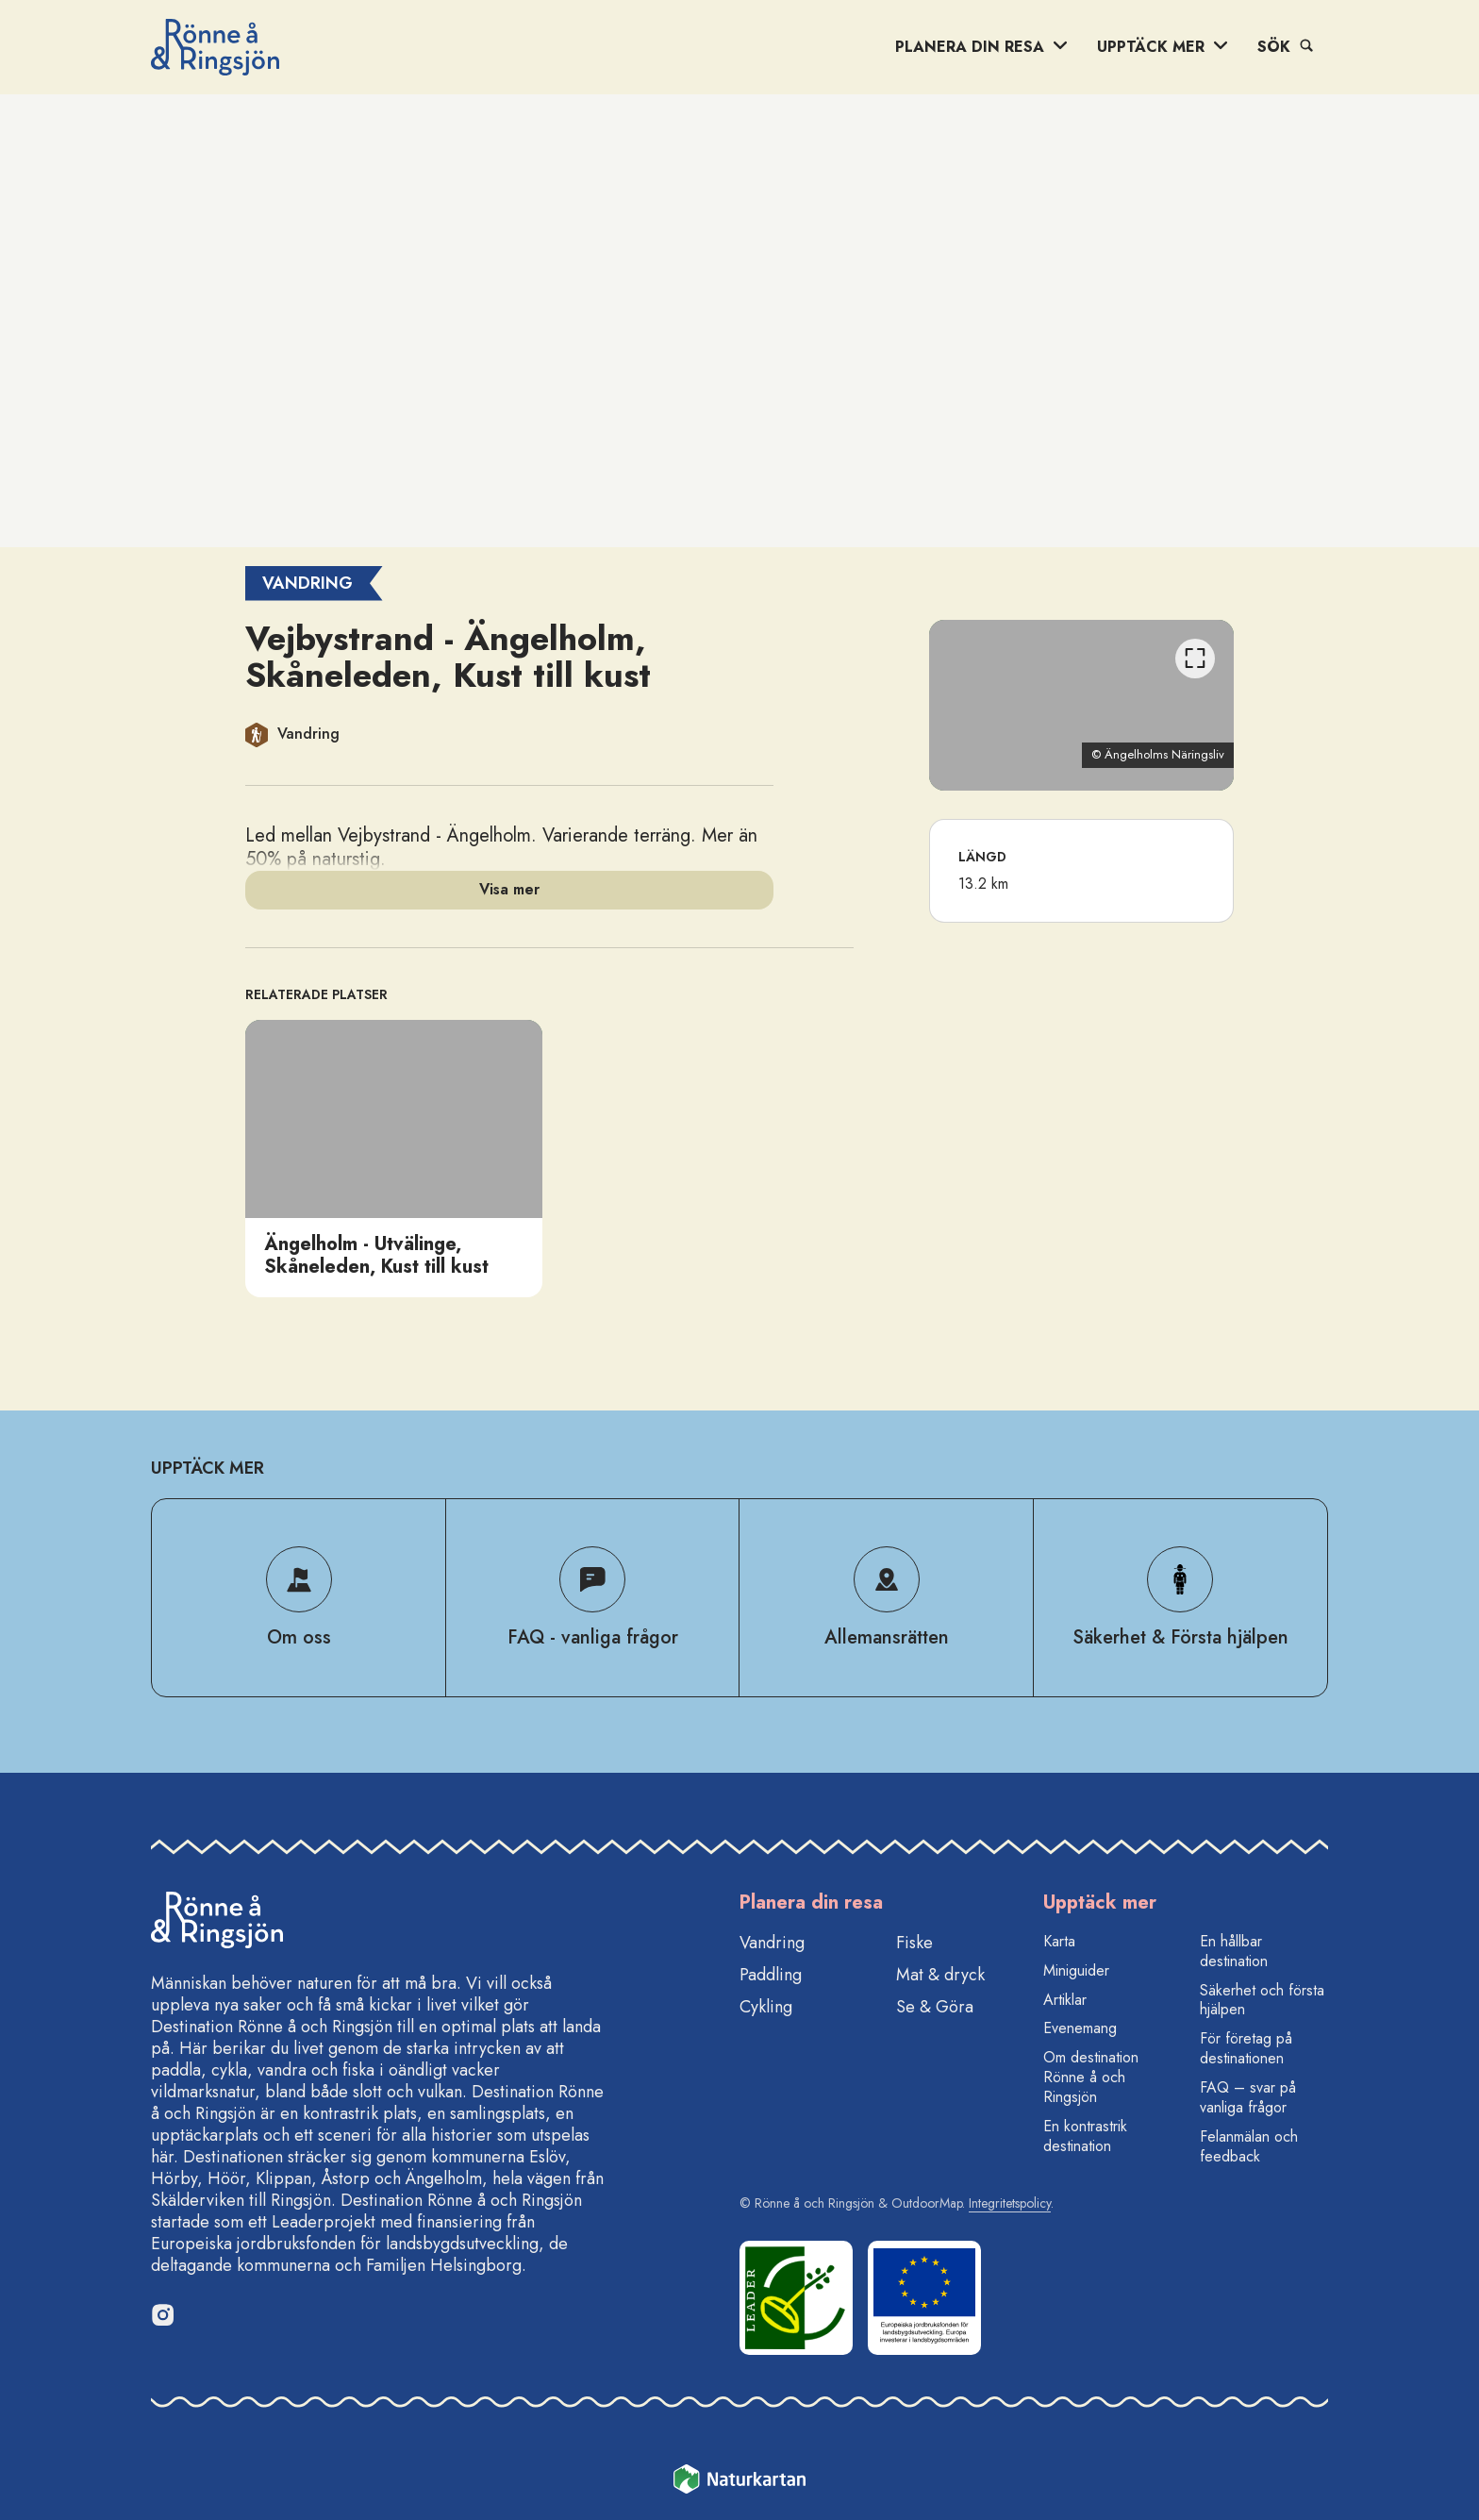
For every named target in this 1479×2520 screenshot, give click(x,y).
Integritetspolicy (1010, 2203)
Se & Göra (934, 2006)
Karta (1059, 1941)
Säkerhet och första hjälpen (1262, 2000)
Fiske (914, 1942)
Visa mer (509, 889)
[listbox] (549, 1158)
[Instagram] (162, 2314)
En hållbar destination (1234, 1951)
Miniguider (1076, 1970)
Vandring (772, 1942)
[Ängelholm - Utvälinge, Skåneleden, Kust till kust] (393, 1158)
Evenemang (1080, 2028)
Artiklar (1065, 2000)
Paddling (771, 1974)
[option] (394, 1158)
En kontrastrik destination (1085, 2136)
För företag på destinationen (1246, 2048)
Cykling (766, 2006)
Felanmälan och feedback (1249, 2146)
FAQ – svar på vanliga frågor (1248, 2097)
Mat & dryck (940, 1974)
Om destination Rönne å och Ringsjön (1090, 2077)
